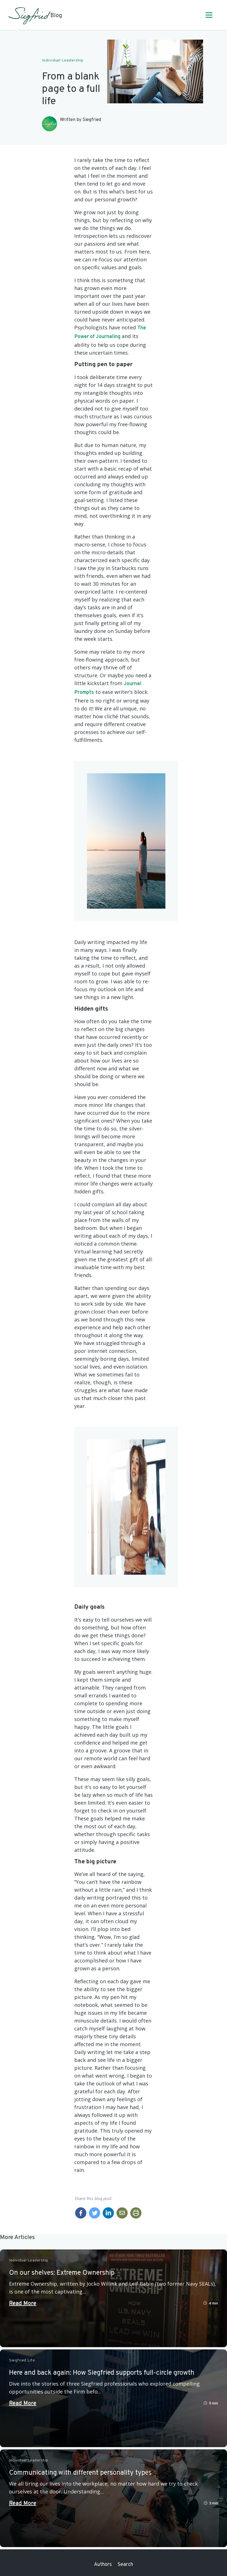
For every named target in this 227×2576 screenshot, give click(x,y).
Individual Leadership (63, 60)
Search (125, 2564)
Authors (103, 2564)
